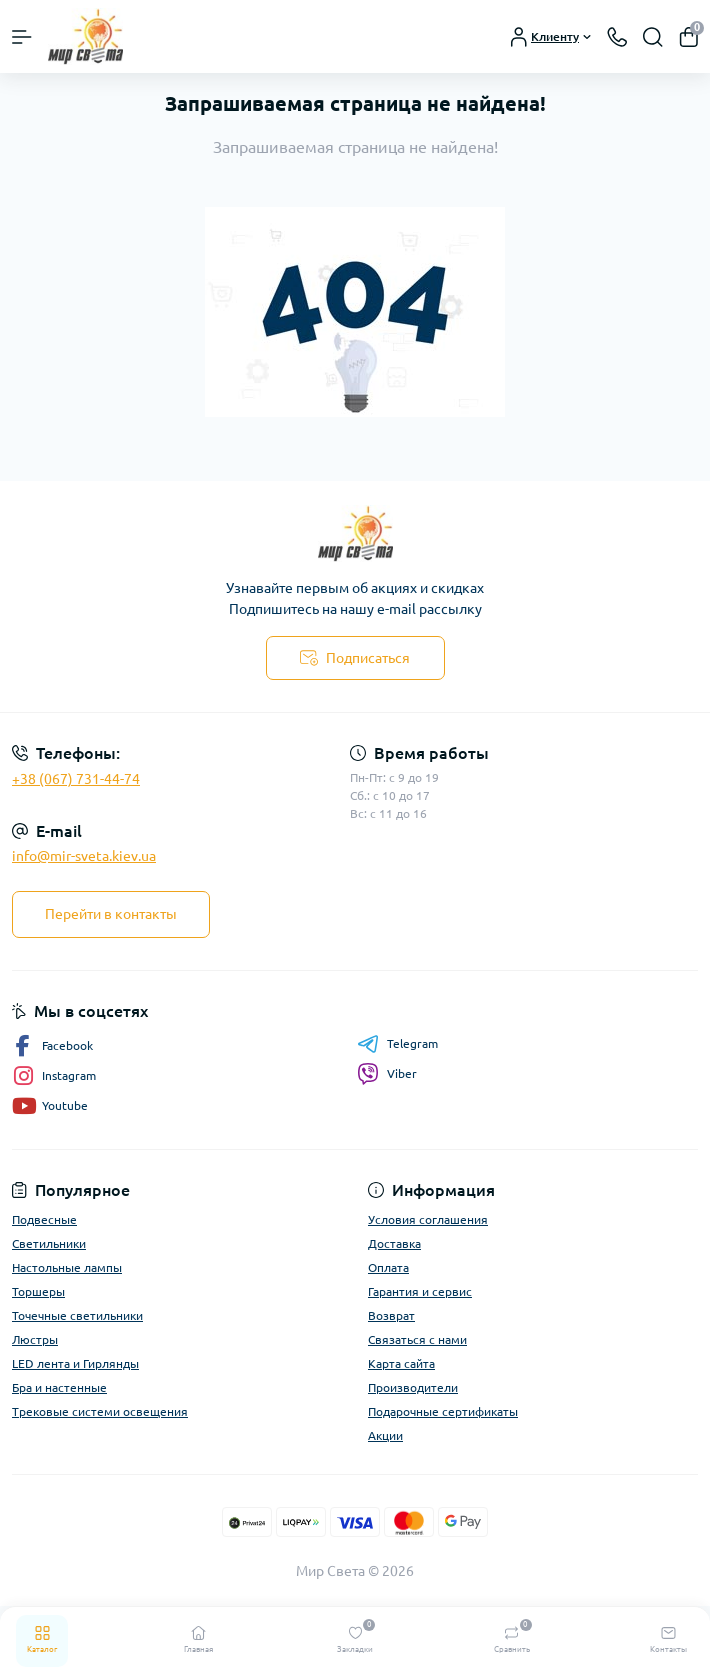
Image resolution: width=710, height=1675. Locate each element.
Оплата (388, 1267)
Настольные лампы (67, 1267)
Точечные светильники (77, 1315)
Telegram (397, 1044)
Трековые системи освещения (100, 1411)
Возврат (391, 1315)
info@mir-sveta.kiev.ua (84, 856)
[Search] (653, 37)
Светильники (49, 1243)
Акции (385, 1435)
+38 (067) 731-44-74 (76, 779)
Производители (413, 1387)
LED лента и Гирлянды (75, 1363)
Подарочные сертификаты (443, 1411)
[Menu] (22, 37)
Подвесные (44, 1219)
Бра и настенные (59, 1387)
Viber (387, 1074)
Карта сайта (401, 1363)
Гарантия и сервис (420, 1291)
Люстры (35, 1339)
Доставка (394, 1243)
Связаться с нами (417, 1339)
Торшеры (38, 1291)
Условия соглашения (428, 1219)
